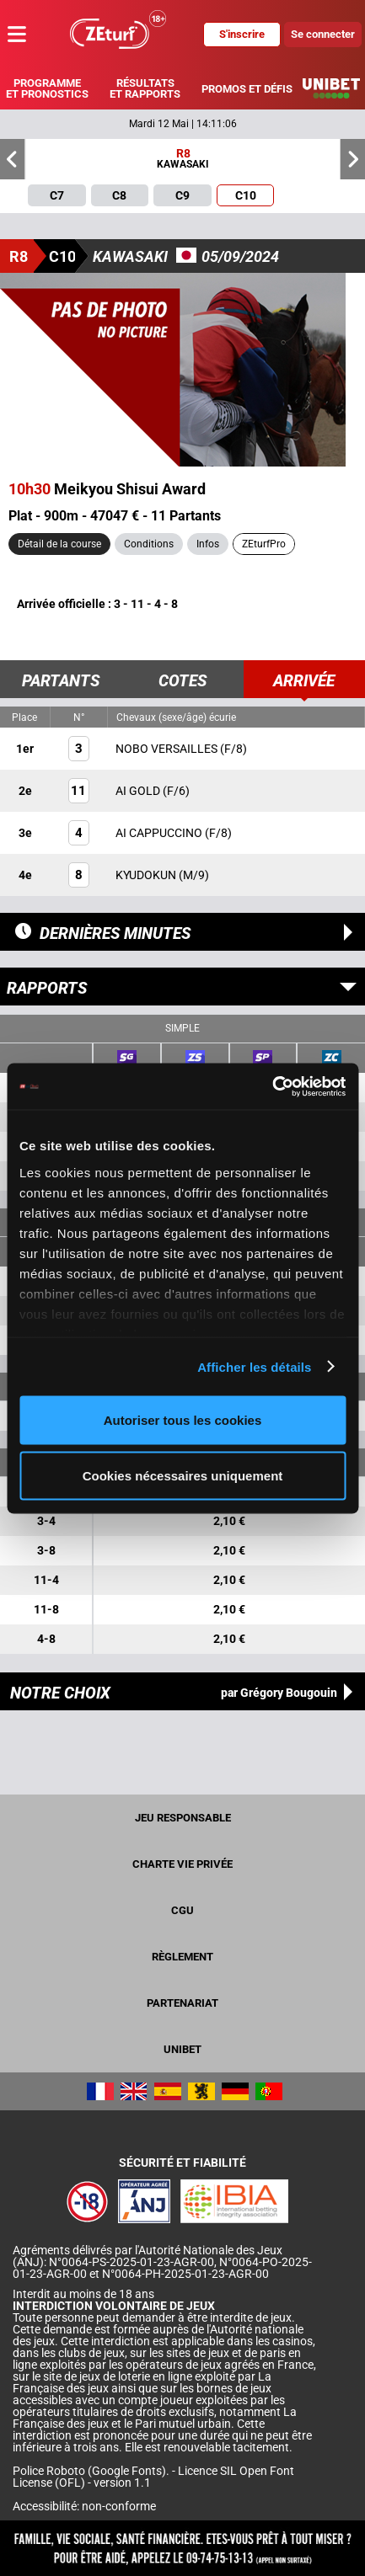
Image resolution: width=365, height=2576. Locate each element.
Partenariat (182, 2003)
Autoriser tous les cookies (183, 1420)
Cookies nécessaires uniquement (183, 1475)
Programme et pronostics (47, 88)
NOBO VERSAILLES (167, 748)
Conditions (149, 544)
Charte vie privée (182, 1864)
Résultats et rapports (145, 88)
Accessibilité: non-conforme (84, 2506)
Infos (207, 544)
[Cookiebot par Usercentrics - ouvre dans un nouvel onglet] (272, 1086)
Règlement (182, 1956)
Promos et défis (247, 89)
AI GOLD (139, 790)
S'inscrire (242, 34)
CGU (182, 1910)
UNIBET (182, 2049)
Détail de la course (59, 544)
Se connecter (323, 34)
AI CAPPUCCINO (160, 833)
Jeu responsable (183, 1817)
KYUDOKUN (147, 875)
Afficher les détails (254, 1366)
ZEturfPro (264, 544)
